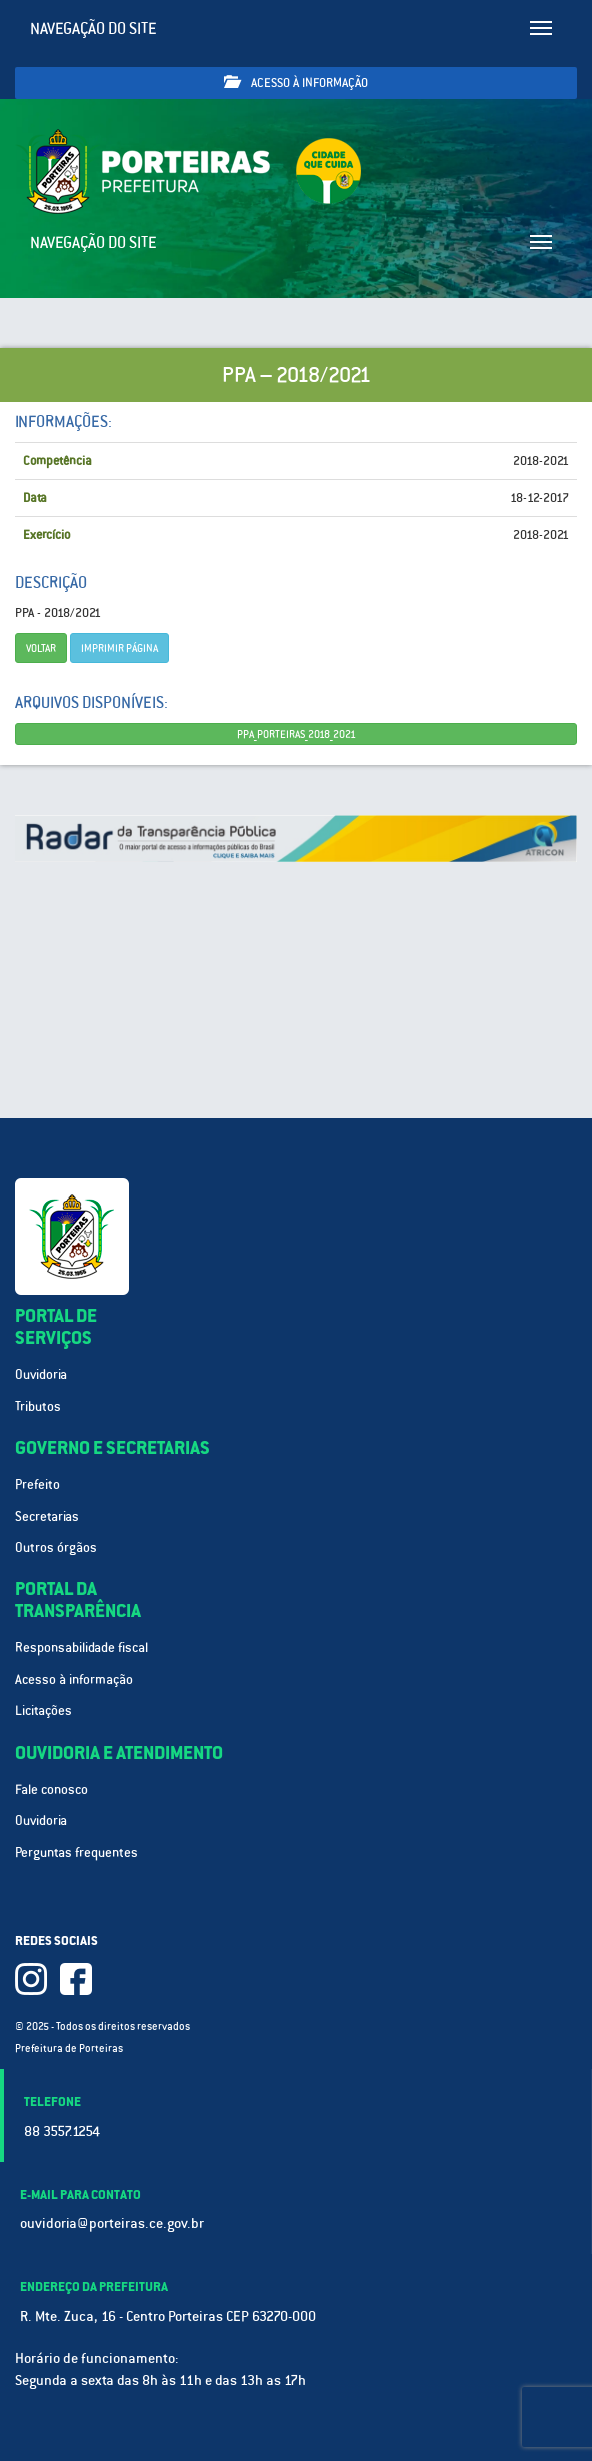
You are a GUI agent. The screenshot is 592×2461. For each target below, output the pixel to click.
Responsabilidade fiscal (81, 1647)
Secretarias (47, 1516)
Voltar (41, 648)
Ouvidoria (41, 1374)
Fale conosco (51, 1789)
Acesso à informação (296, 82)
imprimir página (119, 648)
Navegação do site (93, 28)
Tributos (38, 1406)
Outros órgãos (56, 1547)
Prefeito (37, 1484)
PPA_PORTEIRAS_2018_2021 (296, 734)
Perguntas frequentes (76, 1852)
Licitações (43, 1710)
